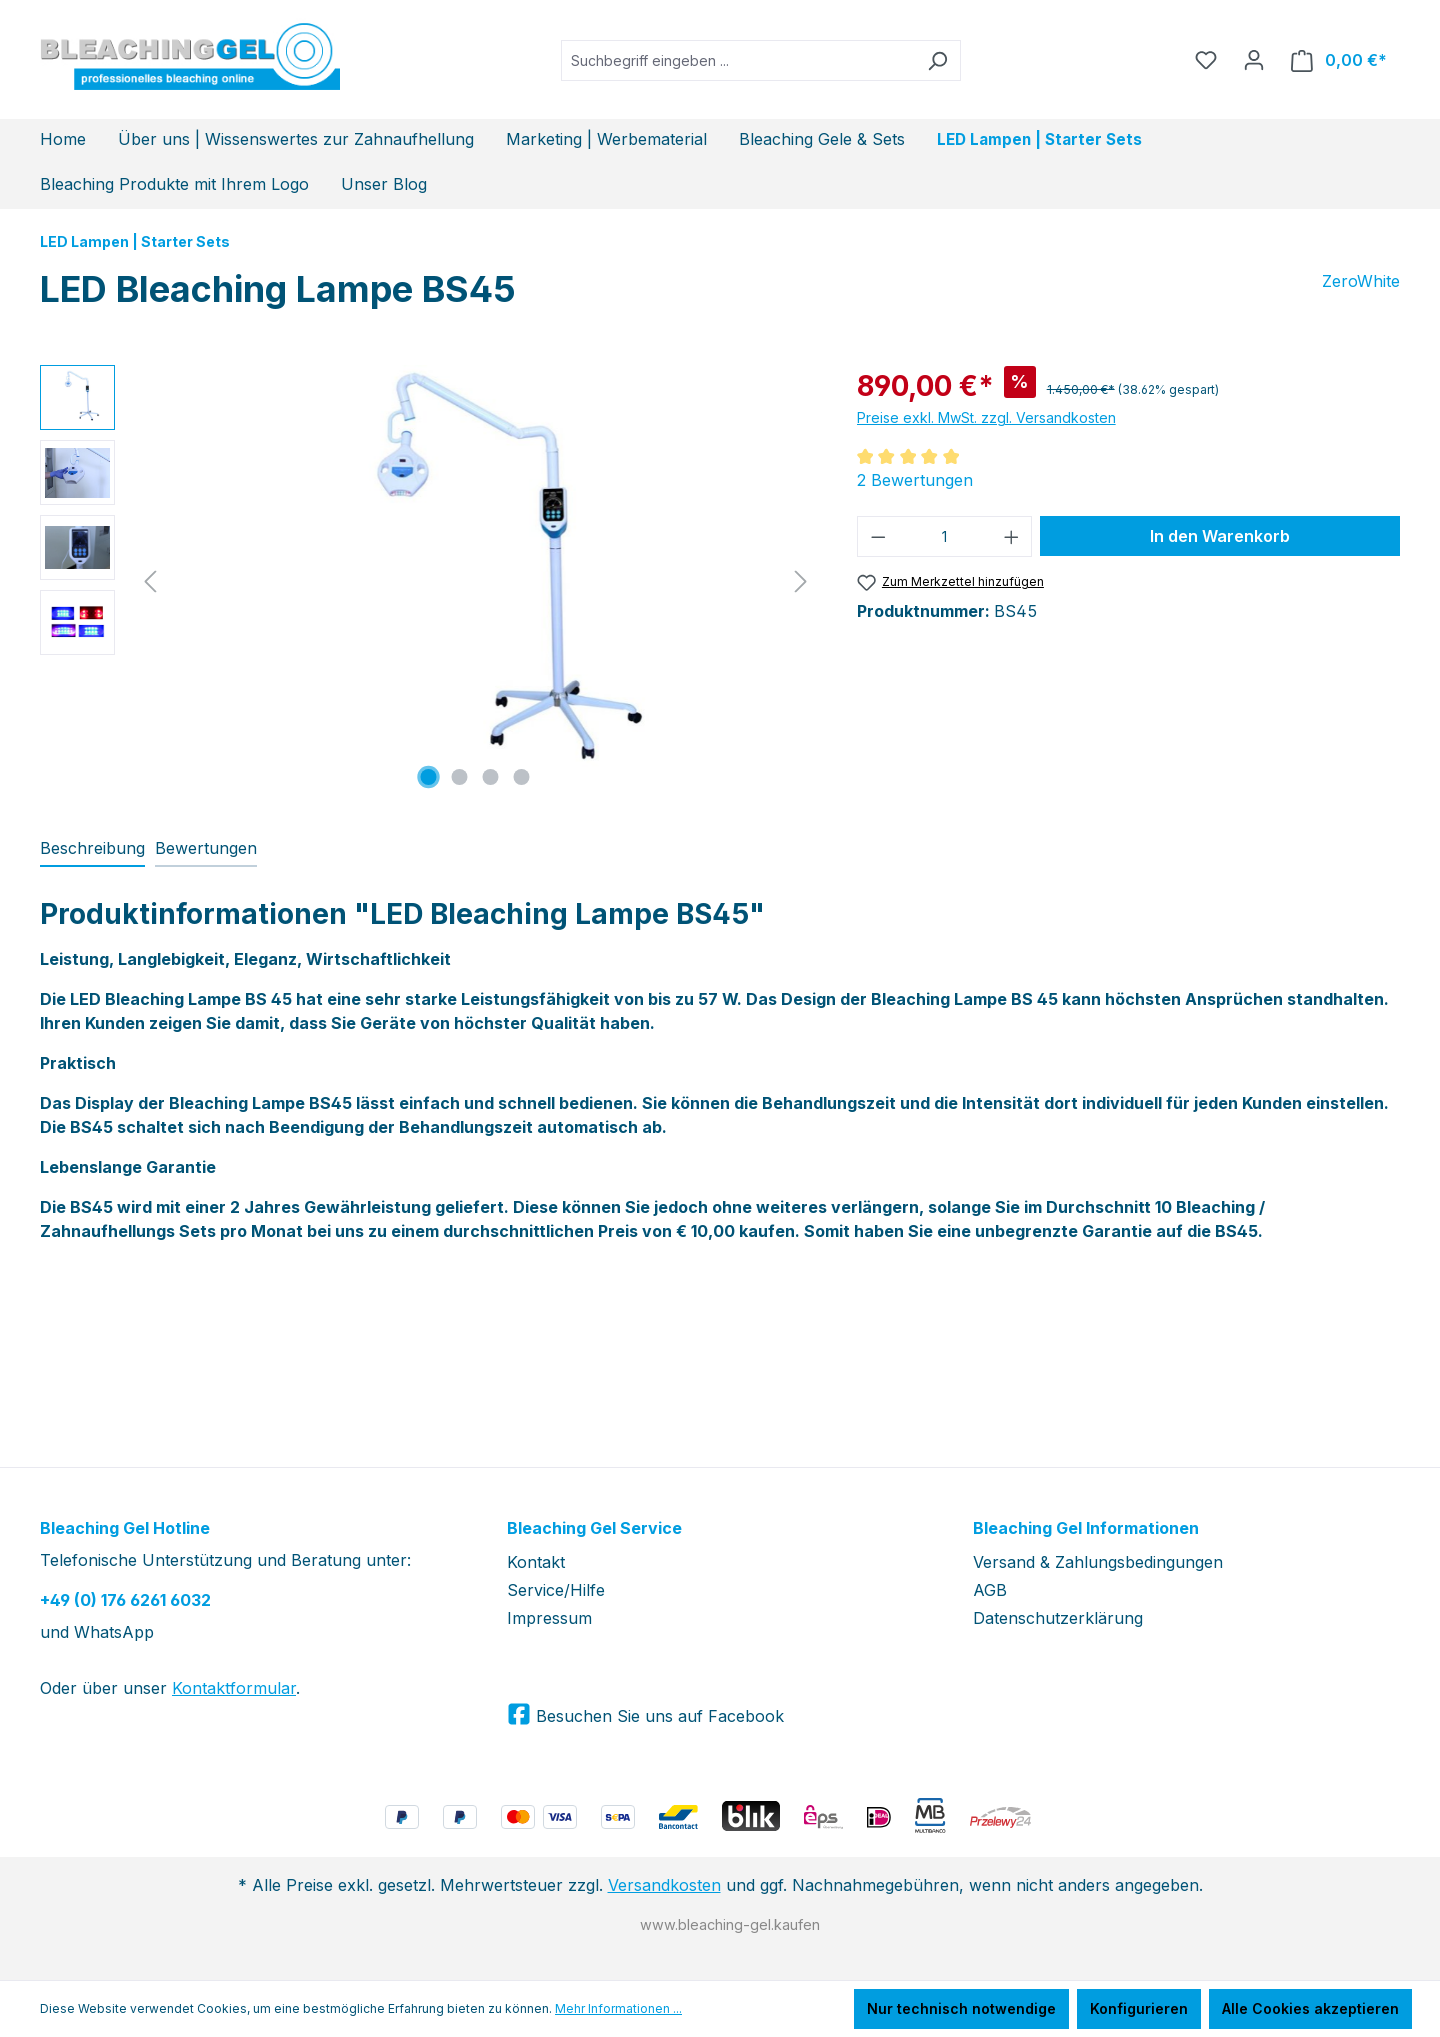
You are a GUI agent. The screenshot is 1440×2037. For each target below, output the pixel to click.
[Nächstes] (801, 580)
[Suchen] (937, 60)
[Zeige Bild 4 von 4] (522, 777)
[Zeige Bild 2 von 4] (460, 777)
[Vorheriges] (150, 580)
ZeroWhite (1361, 281)
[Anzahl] (944, 536)
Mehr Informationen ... (618, 2008)
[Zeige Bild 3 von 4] (491, 777)
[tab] (92, 849)
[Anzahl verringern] (878, 536)
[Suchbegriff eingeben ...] (738, 60)
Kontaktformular (234, 1688)
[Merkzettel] (1206, 60)
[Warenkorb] (1339, 60)
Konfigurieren (1139, 2008)
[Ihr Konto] (1254, 60)
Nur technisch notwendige (961, 2008)
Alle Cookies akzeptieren (1310, 2008)
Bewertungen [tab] (206, 848)
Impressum (549, 1618)
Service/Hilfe (556, 1590)
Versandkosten (664, 1885)
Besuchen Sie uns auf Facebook (657, 1716)
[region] (428, 580)
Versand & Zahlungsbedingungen (1098, 1562)
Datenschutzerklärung (1058, 1618)
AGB (990, 1590)
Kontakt (536, 1562)
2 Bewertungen (915, 480)
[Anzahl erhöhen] (1012, 536)
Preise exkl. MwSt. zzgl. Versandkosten (986, 417)
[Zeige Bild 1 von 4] (429, 777)
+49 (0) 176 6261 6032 (125, 1600)
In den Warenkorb (1220, 536)
